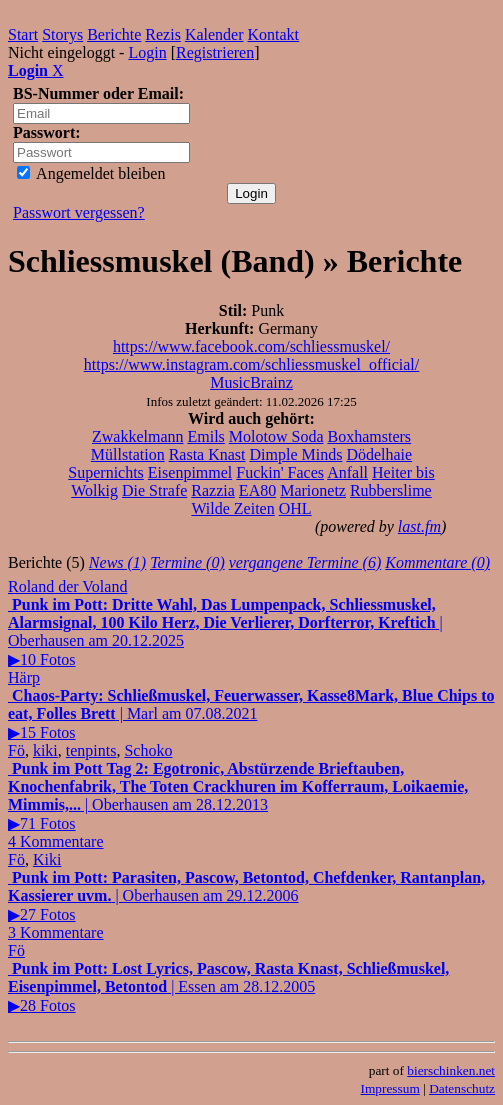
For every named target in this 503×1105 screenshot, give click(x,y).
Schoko (148, 750)
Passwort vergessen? (79, 212)
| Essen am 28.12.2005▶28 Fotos (228, 987)
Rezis (163, 34)
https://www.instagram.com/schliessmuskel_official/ (252, 364)
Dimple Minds (296, 454)
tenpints (91, 750)
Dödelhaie (379, 454)
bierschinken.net (451, 1070)
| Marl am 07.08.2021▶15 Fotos (251, 714)
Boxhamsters (370, 436)
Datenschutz (462, 1088)
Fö (16, 750)
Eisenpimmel (190, 472)
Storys (62, 34)
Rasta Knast (207, 454)
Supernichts (106, 472)
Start (23, 34)
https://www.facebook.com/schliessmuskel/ (251, 346)
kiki (45, 750)
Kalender (214, 34)
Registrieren (215, 52)
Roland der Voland (67, 586)
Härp (24, 677)
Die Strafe (154, 490)
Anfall (347, 472)
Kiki (47, 859)
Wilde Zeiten (232, 508)
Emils (205, 436)
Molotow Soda (276, 436)
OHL (295, 508)
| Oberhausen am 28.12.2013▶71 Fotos (238, 805)
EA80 (257, 490)
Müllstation (128, 454)
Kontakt (274, 34)
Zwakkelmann (138, 436)
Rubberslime (391, 490)
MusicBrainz (251, 382)
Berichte (114, 34)
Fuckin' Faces (280, 472)
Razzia (213, 490)
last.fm (419, 526)
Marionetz (313, 490)
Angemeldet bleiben (91, 173)
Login (147, 52)
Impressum (390, 1088)
